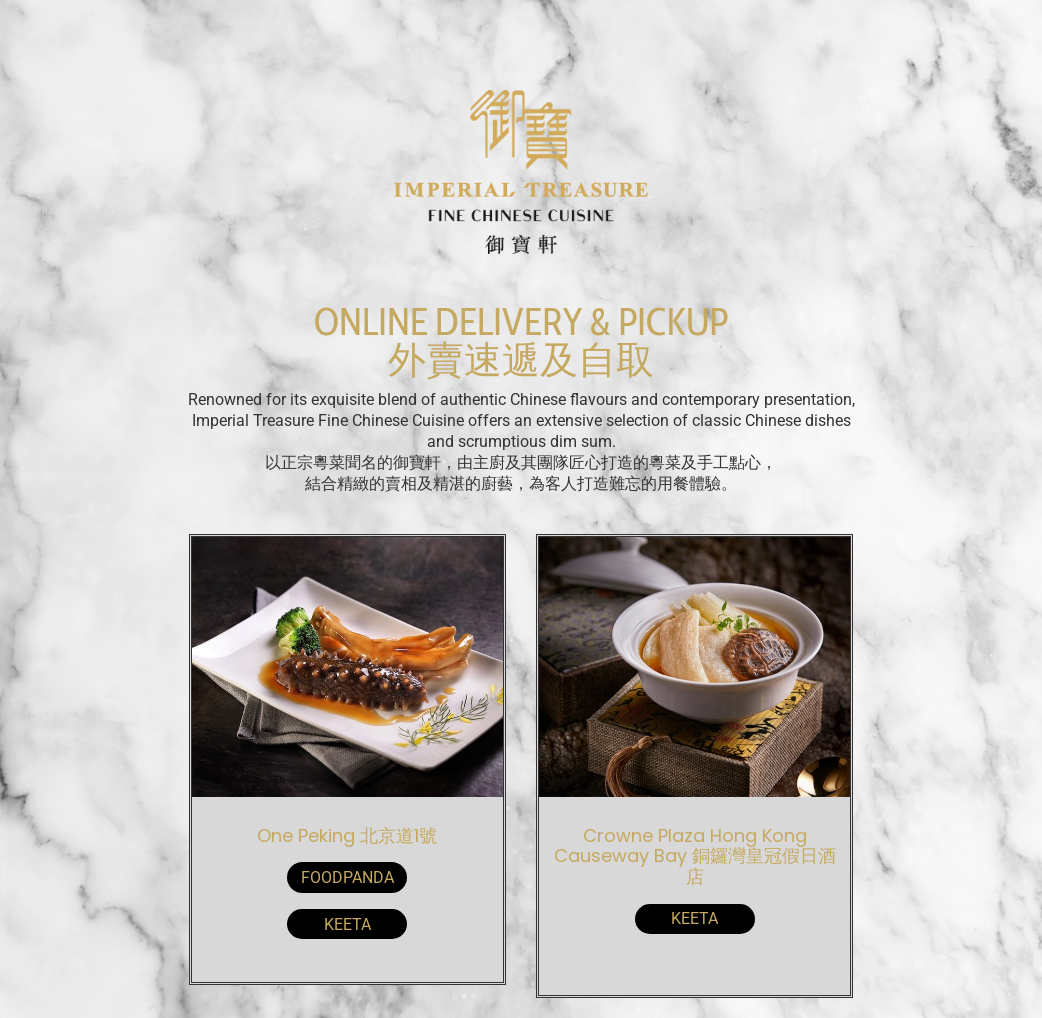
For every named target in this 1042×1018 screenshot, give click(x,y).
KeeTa (347, 924)
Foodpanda (347, 877)
